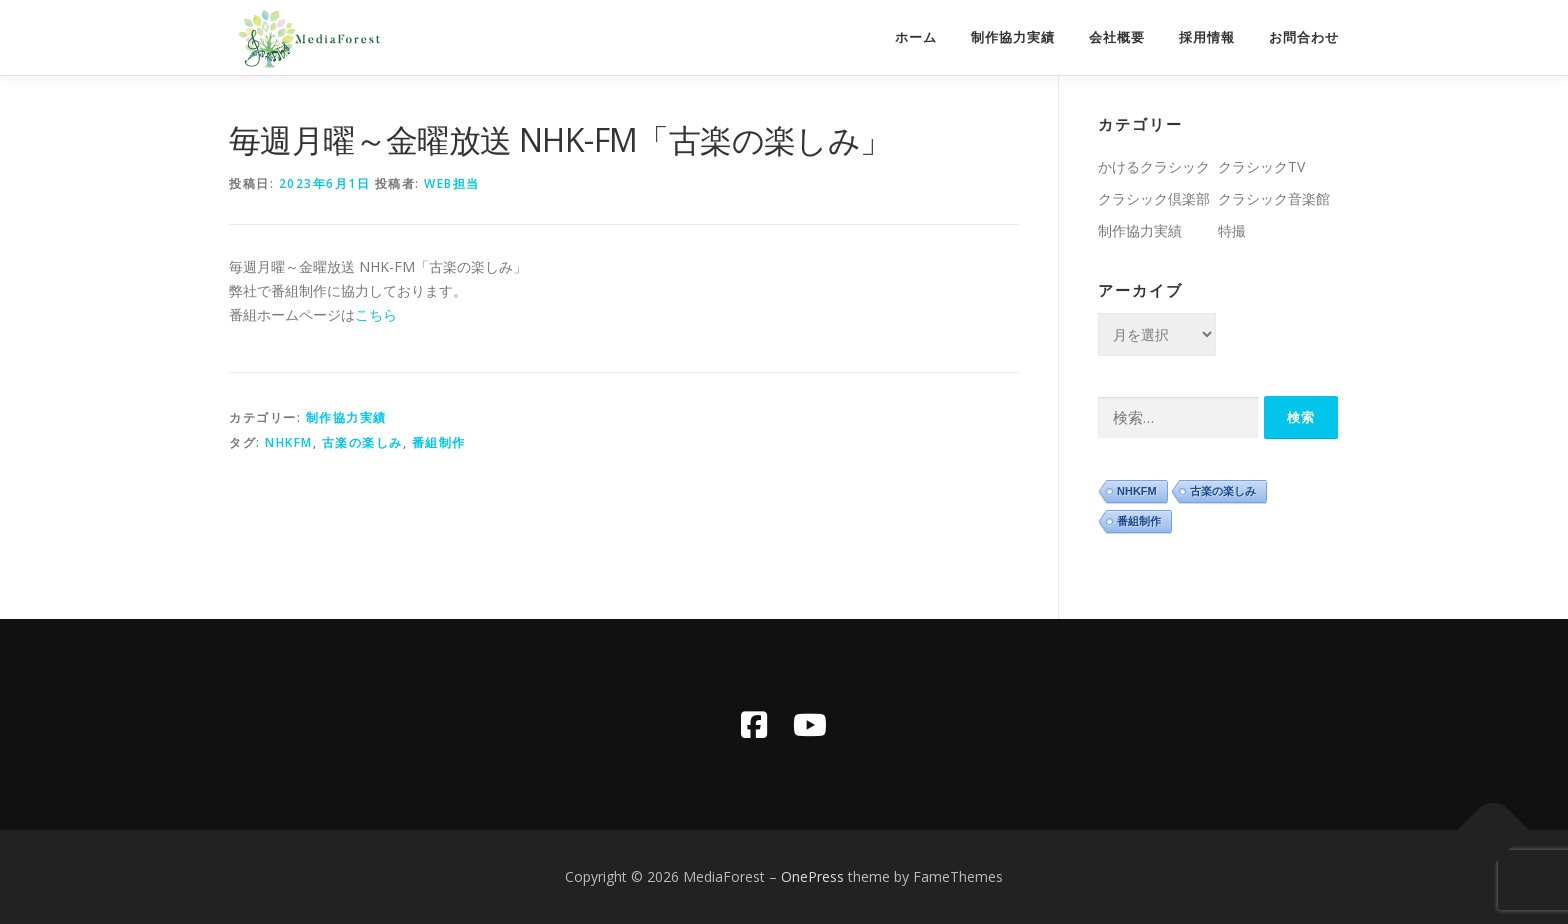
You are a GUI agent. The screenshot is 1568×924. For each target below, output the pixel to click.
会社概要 (1117, 37)
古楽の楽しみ (362, 442)
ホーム (916, 37)
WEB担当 (452, 183)
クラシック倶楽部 (1154, 198)
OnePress (812, 876)
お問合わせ (1304, 37)
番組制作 (439, 442)
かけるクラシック (1154, 166)
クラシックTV (1261, 166)
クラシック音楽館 (1274, 198)
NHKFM (289, 442)
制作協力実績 (1013, 37)
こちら (376, 314)
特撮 (1232, 230)
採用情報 (1207, 37)
